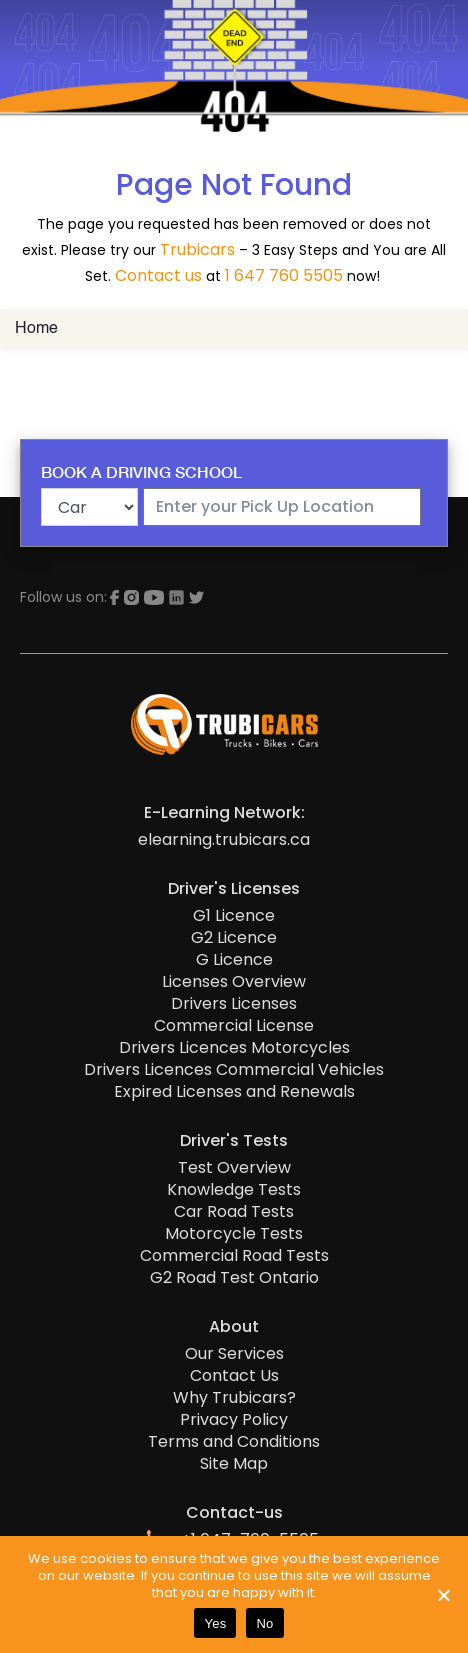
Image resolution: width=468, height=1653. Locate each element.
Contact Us (234, 1376)
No (264, 1623)
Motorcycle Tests (234, 1234)
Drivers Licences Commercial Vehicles (234, 1070)
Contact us (158, 275)
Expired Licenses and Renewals (234, 1092)
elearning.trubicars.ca (224, 840)
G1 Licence (234, 916)
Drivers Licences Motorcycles (234, 1048)
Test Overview (234, 1168)
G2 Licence (234, 938)
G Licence (234, 960)
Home (36, 329)
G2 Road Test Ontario (234, 1278)
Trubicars (197, 249)
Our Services (234, 1354)
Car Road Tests (234, 1212)
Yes (215, 1623)
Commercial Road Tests (234, 1256)
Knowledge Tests (234, 1190)
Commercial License (234, 1026)
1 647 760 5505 (284, 275)
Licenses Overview (234, 982)
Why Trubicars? (234, 1398)
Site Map (234, 1464)
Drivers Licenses (234, 1004)
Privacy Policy (234, 1420)
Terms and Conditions (234, 1442)
